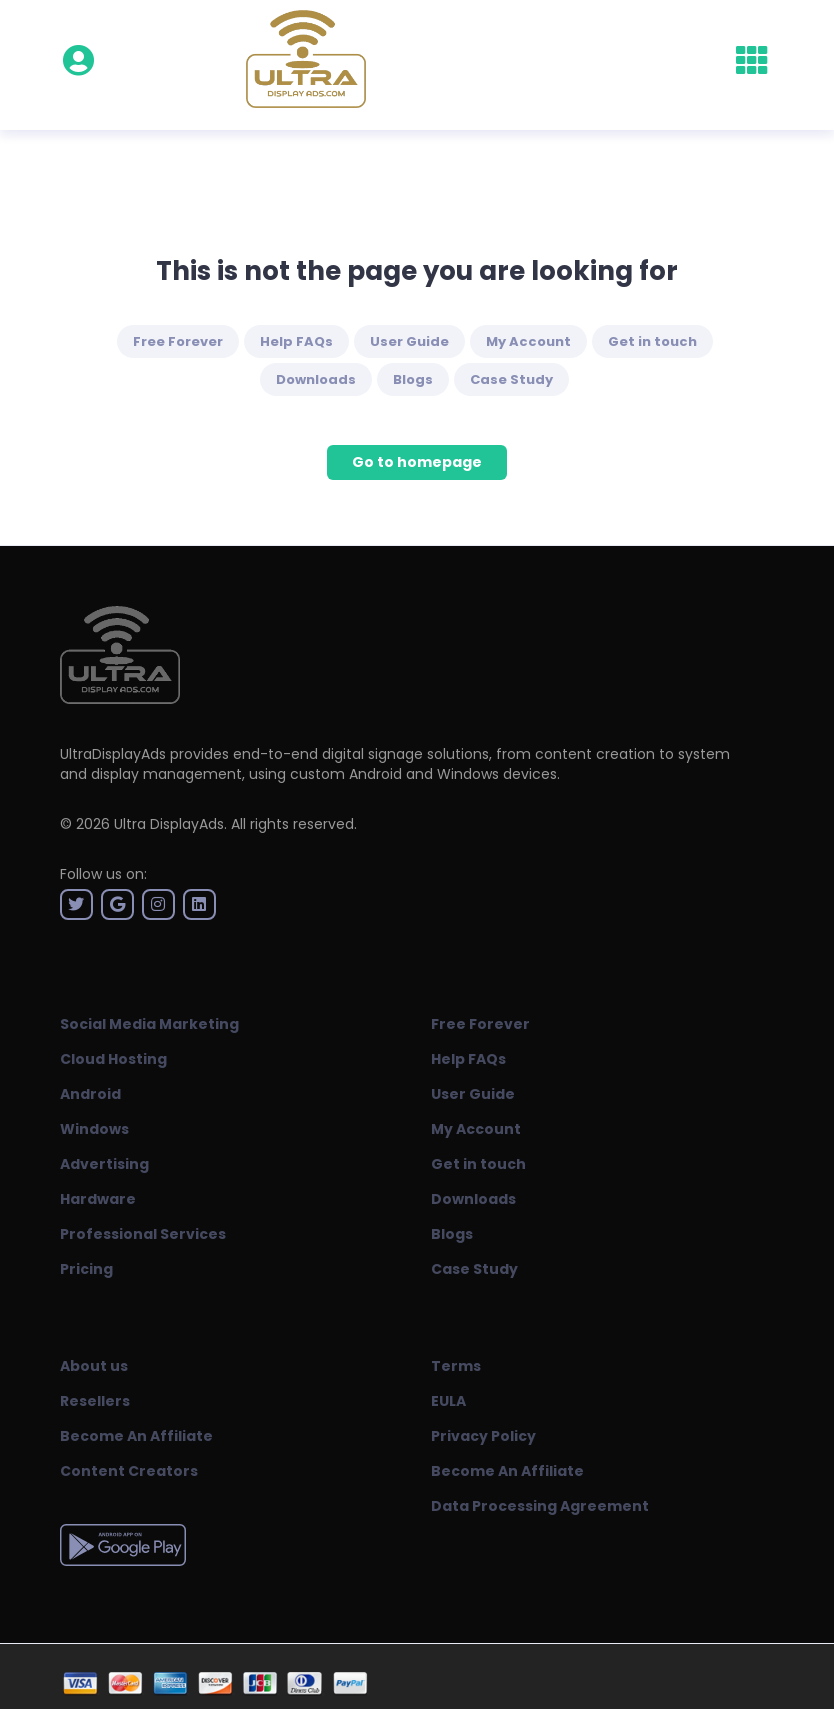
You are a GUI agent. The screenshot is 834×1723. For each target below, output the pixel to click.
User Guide (409, 341)
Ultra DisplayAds (169, 824)
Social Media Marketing (149, 1024)
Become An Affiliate (136, 1436)
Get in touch (652, 341)
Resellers (95, 1401)
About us (94, 1366)
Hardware (98, 1199)
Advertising (104, 1164)
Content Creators (129, 1471)
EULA (448, 1401)
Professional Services (143, 1234)
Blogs (413, 379)
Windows (94, 1129)
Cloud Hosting (113, 1059)
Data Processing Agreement (540, 1506)
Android (90, 1094)
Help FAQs (296, 341)
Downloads (316, 379)
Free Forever (178, 341)
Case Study (511, 379)
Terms (456, 1366)
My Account (528, 341)
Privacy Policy (483, 1436)
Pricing (86, 1269)
